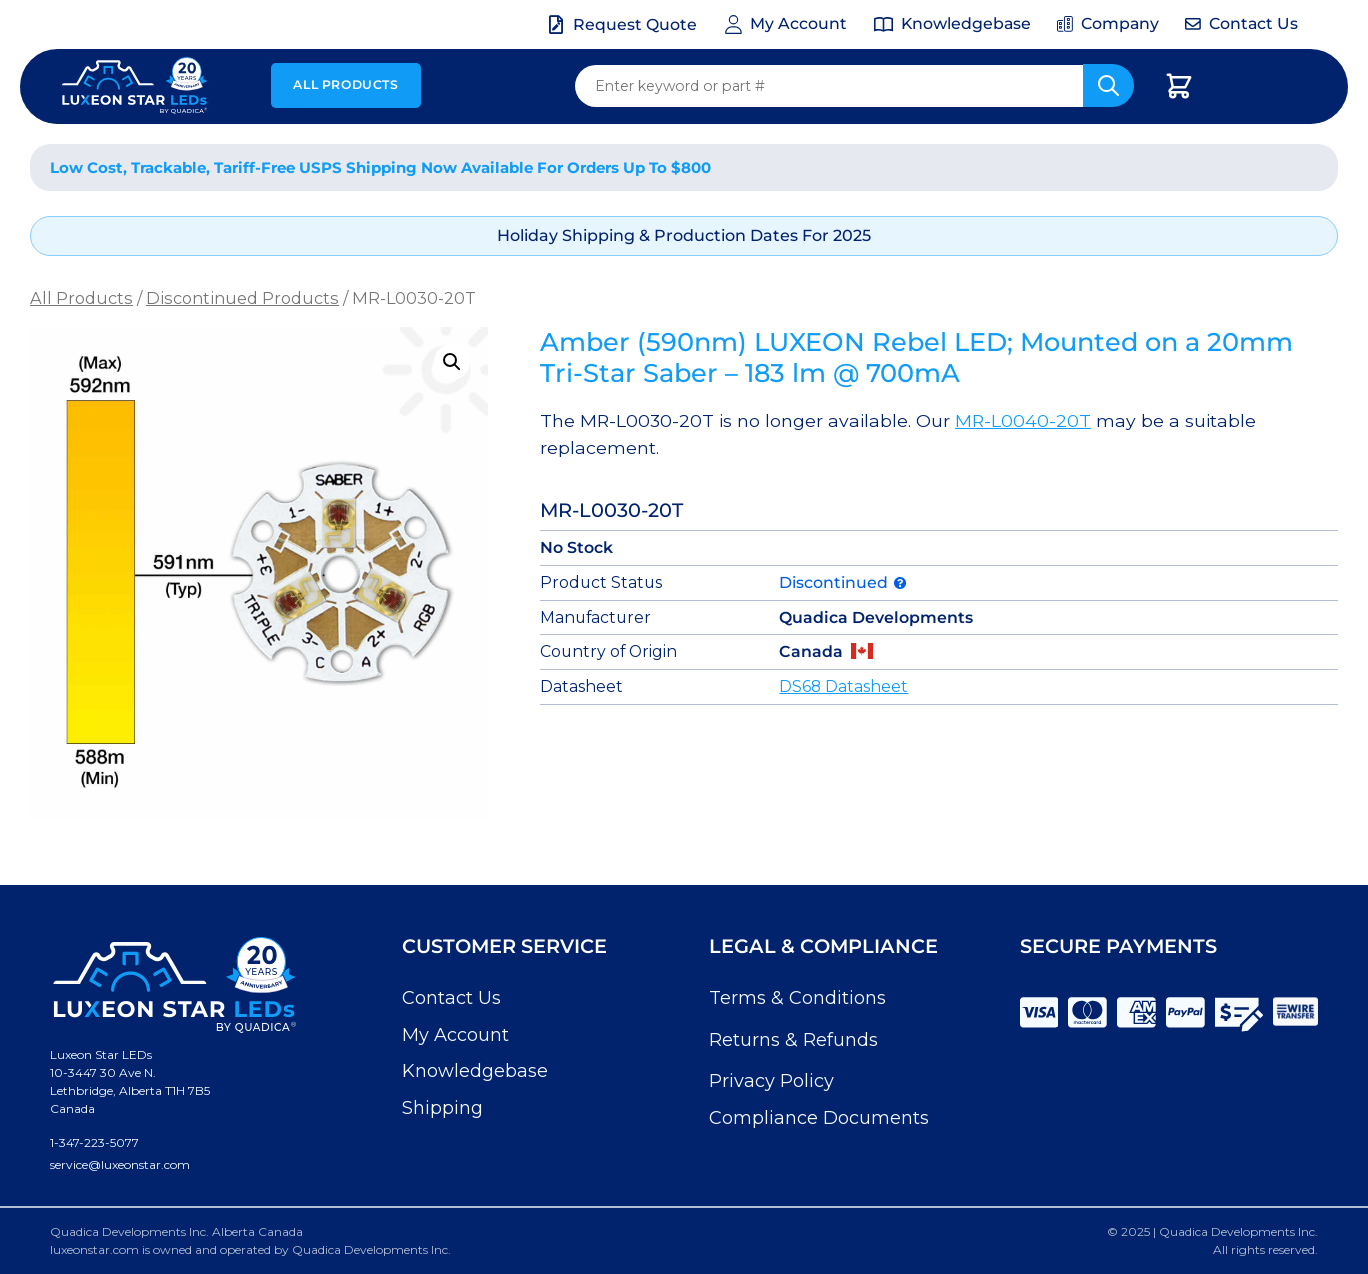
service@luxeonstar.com (120, 1164)
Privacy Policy (771, 1081)
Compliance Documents (819, 1118)
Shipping (442, 1108)
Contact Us (451, 998)
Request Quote (635, 24)
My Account (455, 1035)
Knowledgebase (475, 1071)
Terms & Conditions (797, 998)
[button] (452, 362)
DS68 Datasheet (843, 686)
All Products (345, 84)
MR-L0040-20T (1023, 420)
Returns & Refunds (793, 1040)
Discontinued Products (242, 298)
